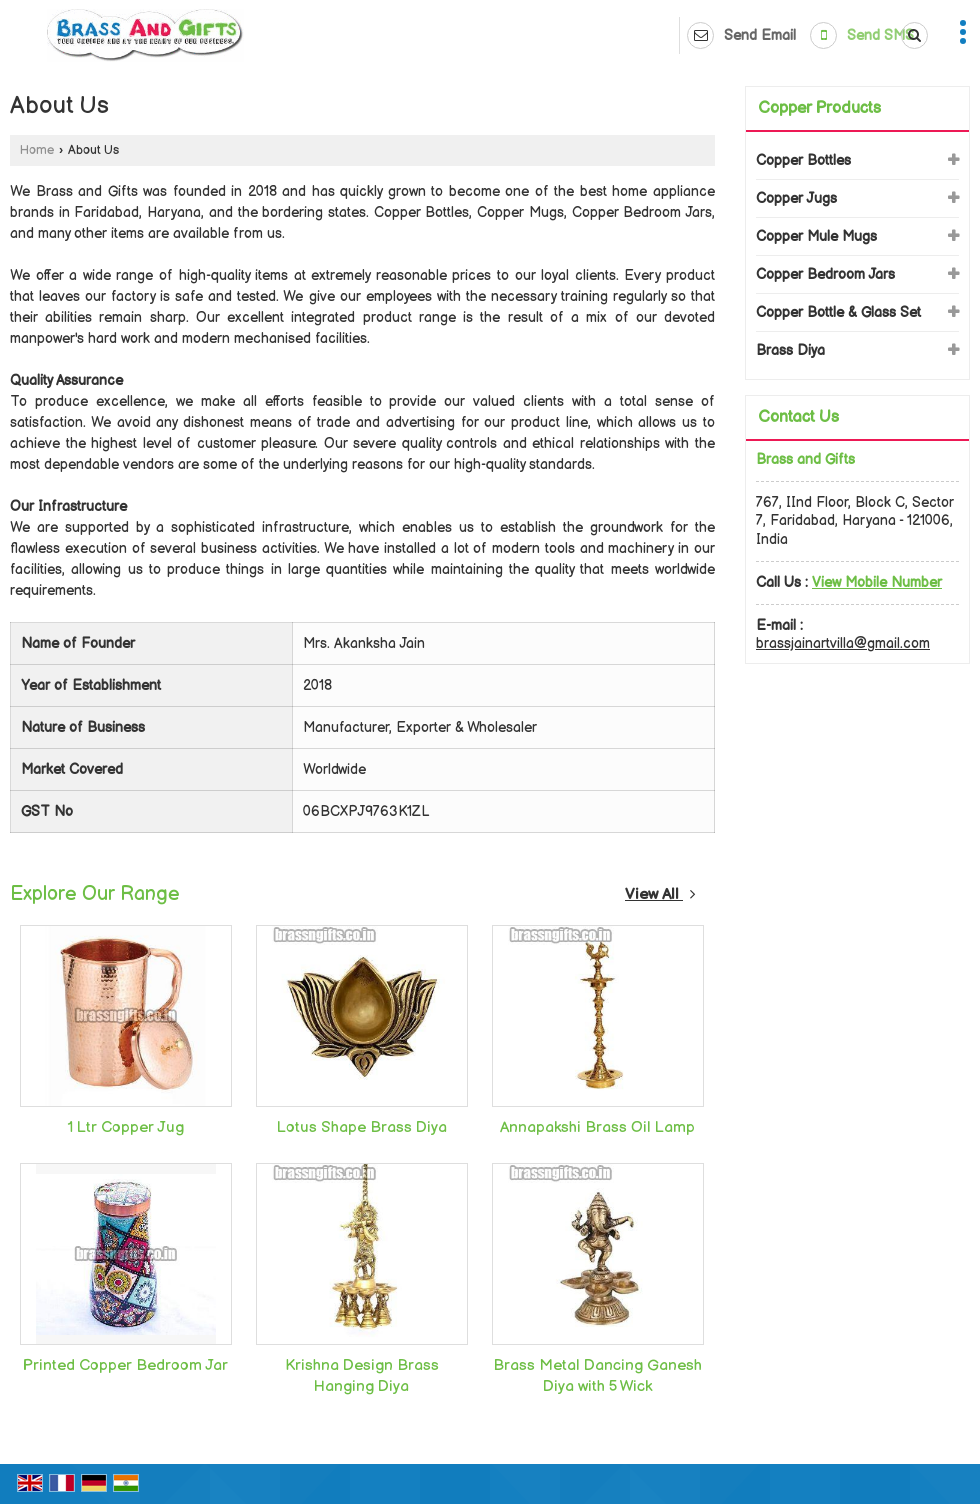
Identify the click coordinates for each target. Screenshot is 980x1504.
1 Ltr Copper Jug (125, 1127)
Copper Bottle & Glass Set (838, 312)
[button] (877, 582)
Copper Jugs (796, 198)
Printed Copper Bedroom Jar (125, 1365)
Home (37, 150)
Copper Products (819, 108)
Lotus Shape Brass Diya (362, 1127)
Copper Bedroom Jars (825, 274)
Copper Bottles (803, 160)
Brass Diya (790, 350)
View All (660, 894)
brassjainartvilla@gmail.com (843, 643)
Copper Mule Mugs (816, 236)
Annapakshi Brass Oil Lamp (597, 1127)
